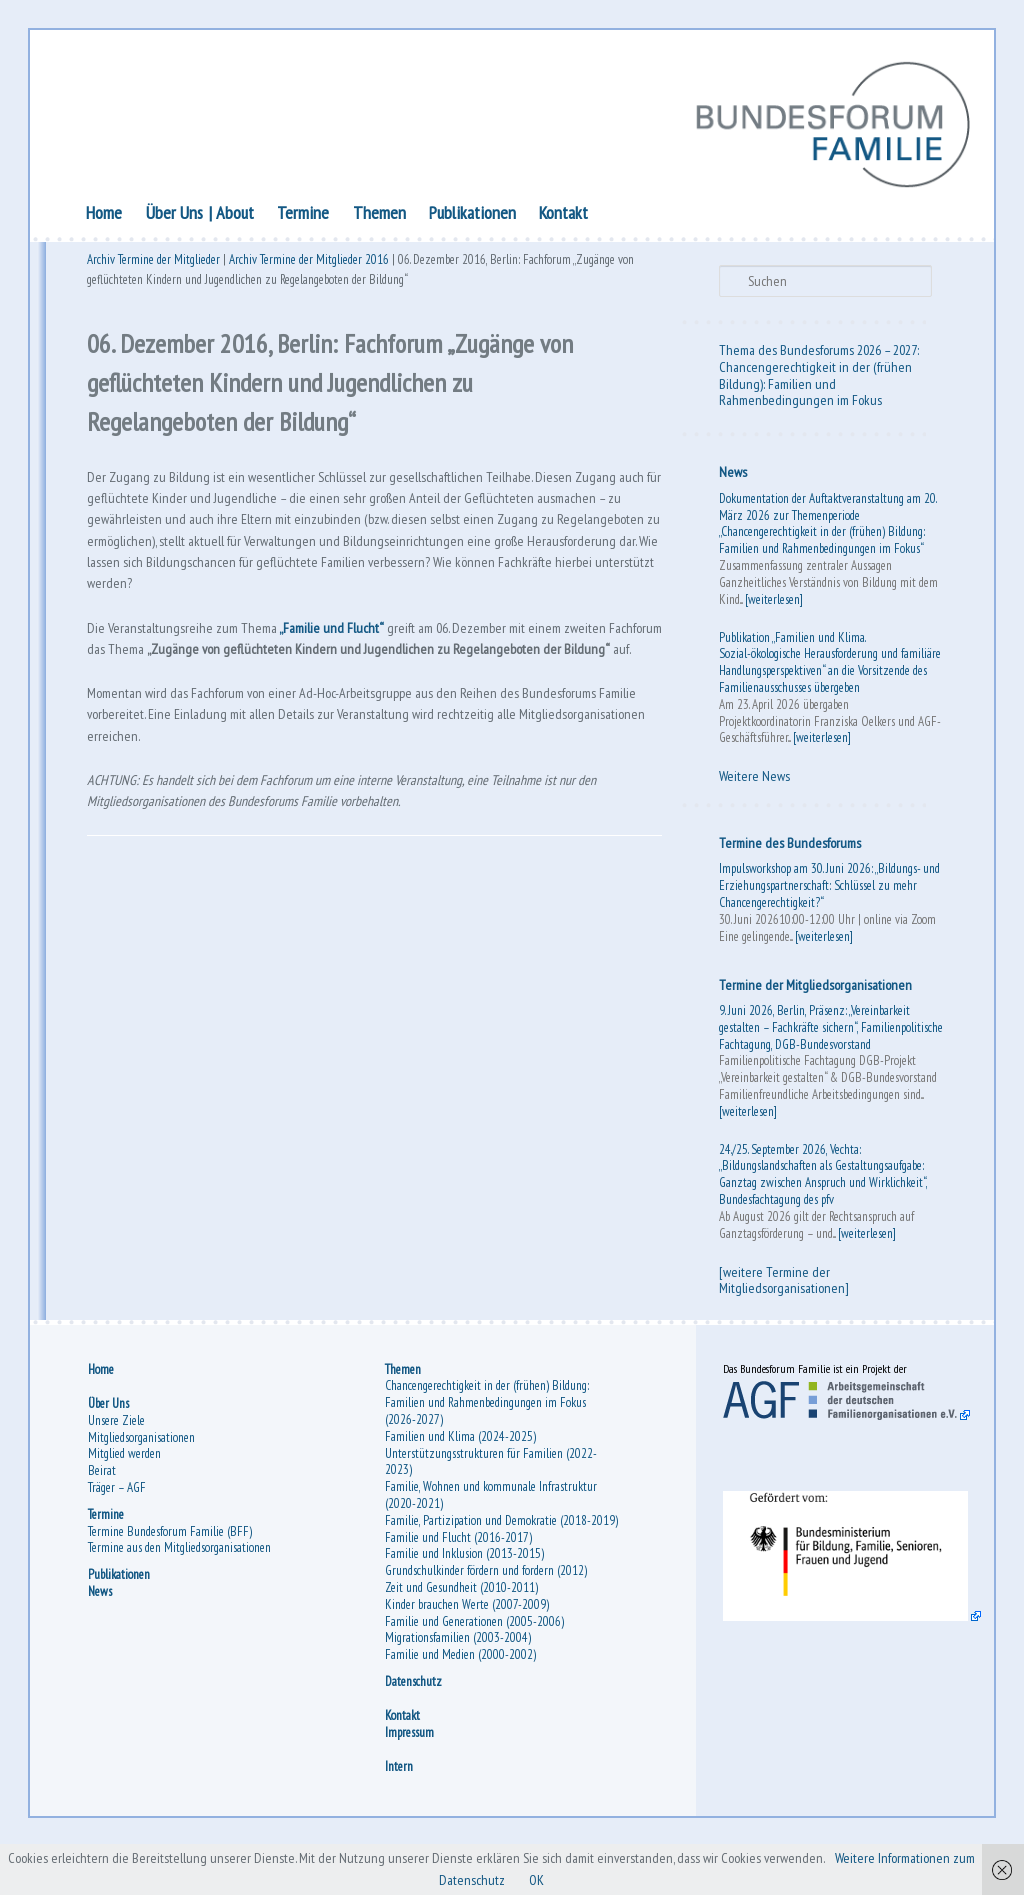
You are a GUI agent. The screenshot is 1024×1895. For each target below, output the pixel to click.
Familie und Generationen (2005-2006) (476, 1662)
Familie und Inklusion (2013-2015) (466, 1595)
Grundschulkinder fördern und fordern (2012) (488, 1612)
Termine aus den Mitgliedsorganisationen (182, 1572)
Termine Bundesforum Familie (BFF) (173, 1555)
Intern (401, 1808)
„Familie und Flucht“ (358, 660)
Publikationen (475, 215)
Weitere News (752, 779)
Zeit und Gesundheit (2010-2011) (463, 1629)
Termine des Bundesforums (788, 846)
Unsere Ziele (119, 1444)
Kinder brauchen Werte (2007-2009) (469, 1645)
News (731, 475)
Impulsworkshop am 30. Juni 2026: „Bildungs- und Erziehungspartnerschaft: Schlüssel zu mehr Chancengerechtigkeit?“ (827, 888)
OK (597, 1879)
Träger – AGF (120, 1512)
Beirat (105, 1495)
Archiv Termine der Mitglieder (157, 265)
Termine (307, 215)
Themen (382, 215)
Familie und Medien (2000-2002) (462, 1696)
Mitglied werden (127, 1478)
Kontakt (567, 215)
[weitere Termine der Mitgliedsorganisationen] (782, 1299)
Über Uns (177, 215)
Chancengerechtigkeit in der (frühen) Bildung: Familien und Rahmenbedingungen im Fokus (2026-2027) (489, 1427)
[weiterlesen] (772, 601)
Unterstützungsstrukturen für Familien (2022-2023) (493, 1486)
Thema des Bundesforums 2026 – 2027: (817, 353)
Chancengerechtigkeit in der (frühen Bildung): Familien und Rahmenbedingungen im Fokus (813, 386)
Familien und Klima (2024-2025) (462, 1461)
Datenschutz (415, 1722)
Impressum (411, 1774)
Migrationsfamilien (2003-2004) (460, 1679)
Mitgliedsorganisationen (144, 1461)
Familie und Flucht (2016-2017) (460, 1578)
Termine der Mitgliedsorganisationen (813, 987)
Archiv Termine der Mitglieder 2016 (313, 265)
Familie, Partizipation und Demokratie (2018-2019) (490, 1554)
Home (108, 215)
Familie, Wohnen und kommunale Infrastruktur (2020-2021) (493, 1520)
